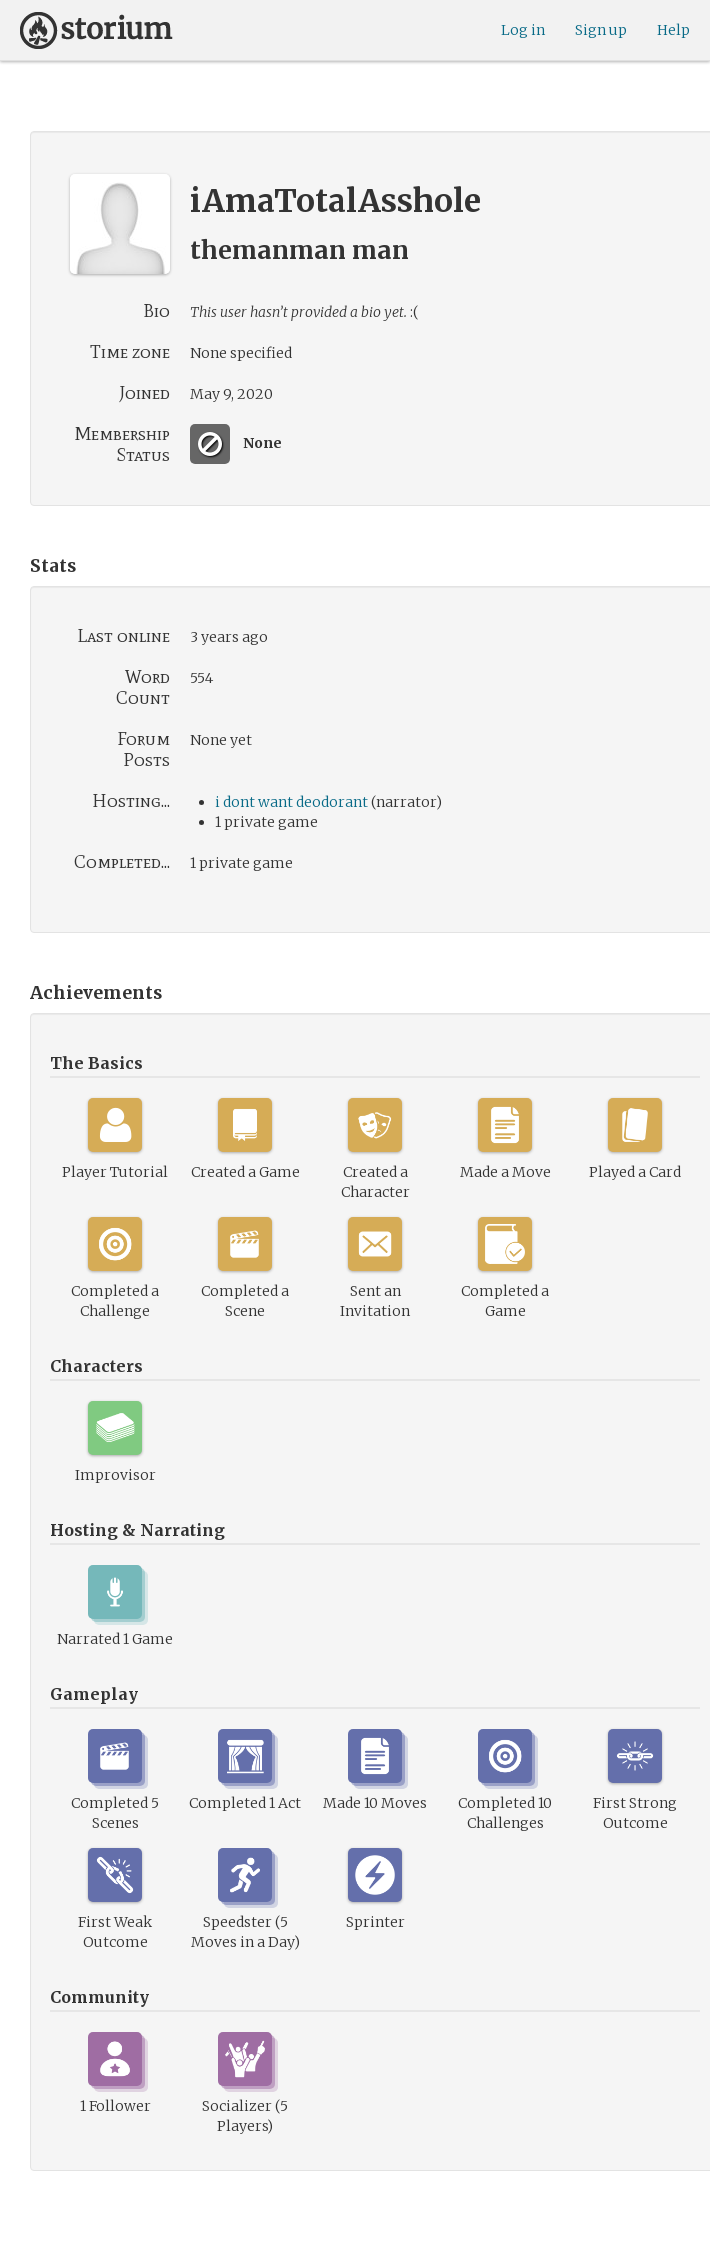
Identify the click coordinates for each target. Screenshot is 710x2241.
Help (673, 30)
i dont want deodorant (291, 802)
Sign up (601, 30)
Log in (523, 30)
